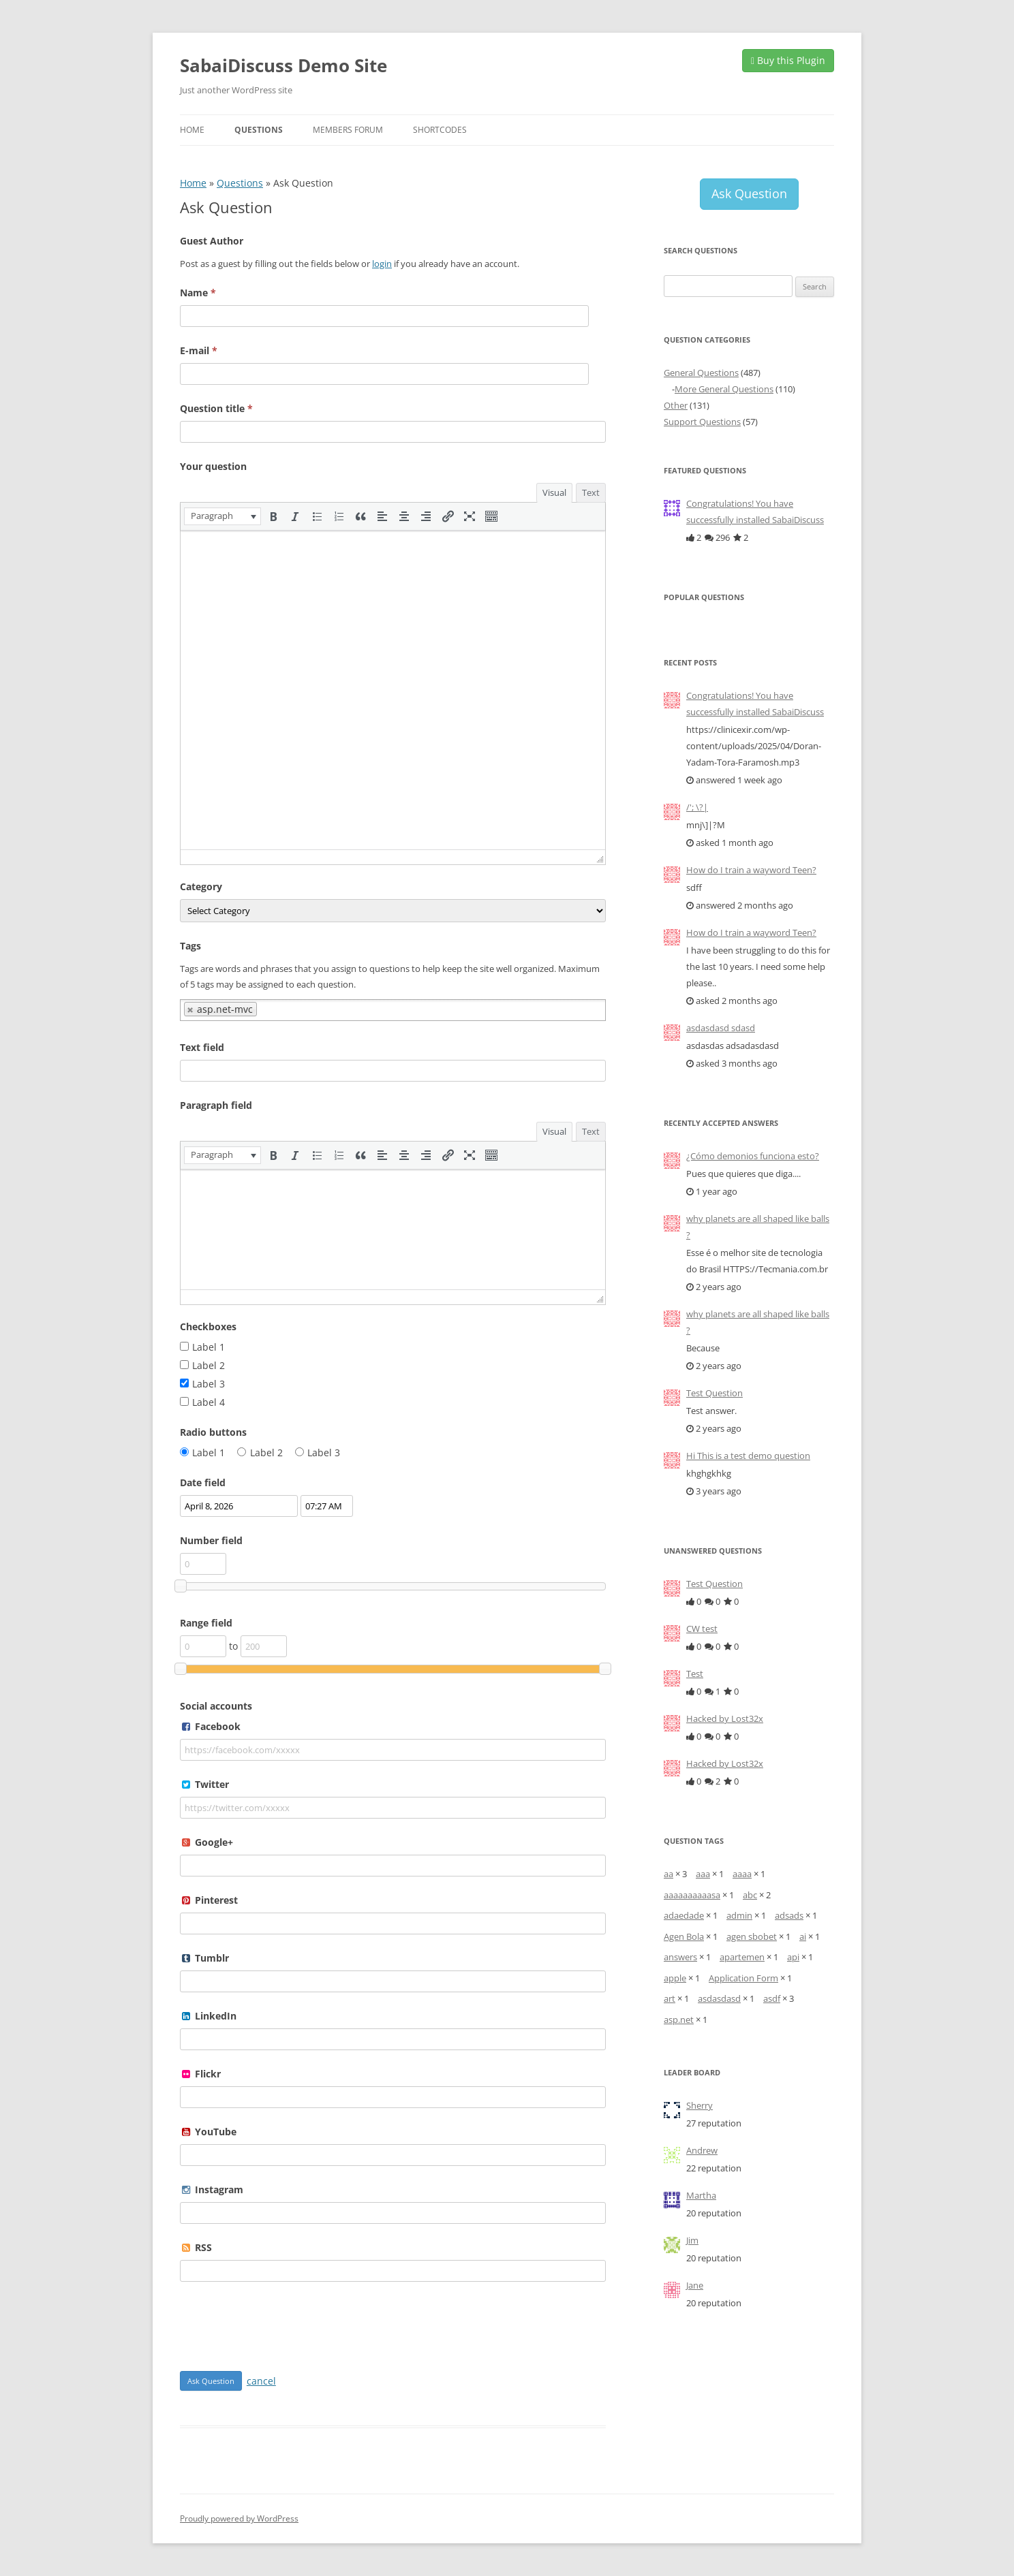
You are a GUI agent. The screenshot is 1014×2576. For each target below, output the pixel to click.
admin (739, 1915)
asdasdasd (719, 1998)
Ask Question (749, 193)
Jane (694, 2285)
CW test (702, 1628)
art (669, 1998)
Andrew (702, 2150)
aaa (703, 1874)
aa (668, 1874)
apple (675, 1978)
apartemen (742, 1957)
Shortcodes (440, 130)
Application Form (743, 1978)
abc (750, 1895)
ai (802, 1936)
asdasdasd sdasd (720, 1028)
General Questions (701, 372)
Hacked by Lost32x (724, 1718)
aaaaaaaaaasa (692, 1895)
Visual (554, 492)
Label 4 (208, 1402)
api (793, 1957)
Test (694, 1673)
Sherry (699, 2105)
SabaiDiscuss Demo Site (283, 65)
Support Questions (702, 421)
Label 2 (208, 1365)
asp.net (679, 2019)
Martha (701, 2195)
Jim (692, 2240)
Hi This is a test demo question (748, 1455)
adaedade (684, 1915)
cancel (261, 2380)
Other (676, 405)
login (382, 263)
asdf (771, 1998)
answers (680, 1957)
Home (192, 130)
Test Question (714, 1393)
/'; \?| (697, 807)
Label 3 (208, 1383)
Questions (258, 130)
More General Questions (724, 389)
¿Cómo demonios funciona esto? (752, 1156)
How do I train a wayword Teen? (751, 870)
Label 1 (208, 1346)
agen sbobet (751, 1936)
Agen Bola (684, 1936)
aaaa (742, 1874)
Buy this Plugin (788, 60)
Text (591, 492)
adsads (789, 1915)
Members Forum (348, 130)
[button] (222, 516)
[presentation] (222, 516)
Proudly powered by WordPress (239, 2518)
